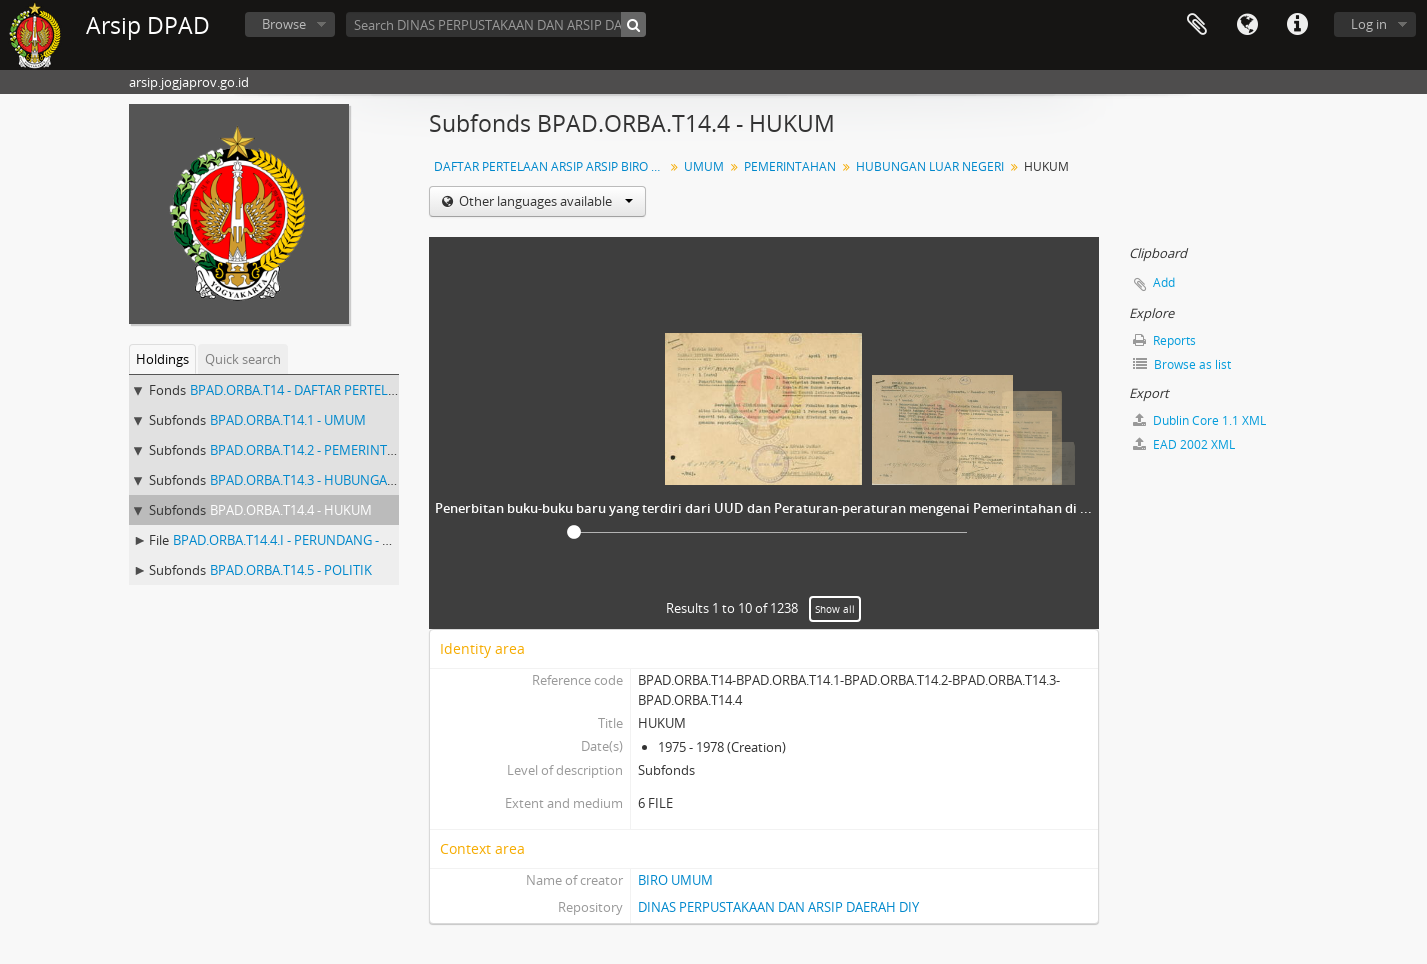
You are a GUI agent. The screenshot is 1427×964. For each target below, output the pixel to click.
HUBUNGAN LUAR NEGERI (930, 166)
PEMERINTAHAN (790, 166)
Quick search (243, 359)
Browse (284, 24)
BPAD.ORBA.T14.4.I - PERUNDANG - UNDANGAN (314, 540)
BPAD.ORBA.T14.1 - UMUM (288, 420)
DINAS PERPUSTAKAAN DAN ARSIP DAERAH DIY (778, 907)
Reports (1164, 340)
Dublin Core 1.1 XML (1199, 420)
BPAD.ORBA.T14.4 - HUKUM (291, 510)
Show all (835, 609)
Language (1247, 25)
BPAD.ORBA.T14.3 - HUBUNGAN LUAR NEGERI (345, 480)
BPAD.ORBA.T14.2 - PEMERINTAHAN (316, 450)
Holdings (162, 359)
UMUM (704, 166)
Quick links (1297, 25)
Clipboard (1197, 25)
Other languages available (544, 201)
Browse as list (1182, 364)
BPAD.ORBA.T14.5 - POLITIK (291, 570)
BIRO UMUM (675, 880)
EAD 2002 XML (1184, 444)
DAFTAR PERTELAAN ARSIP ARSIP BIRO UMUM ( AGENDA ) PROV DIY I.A (551, 166)
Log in (1369, 24)
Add (1164, 282)
